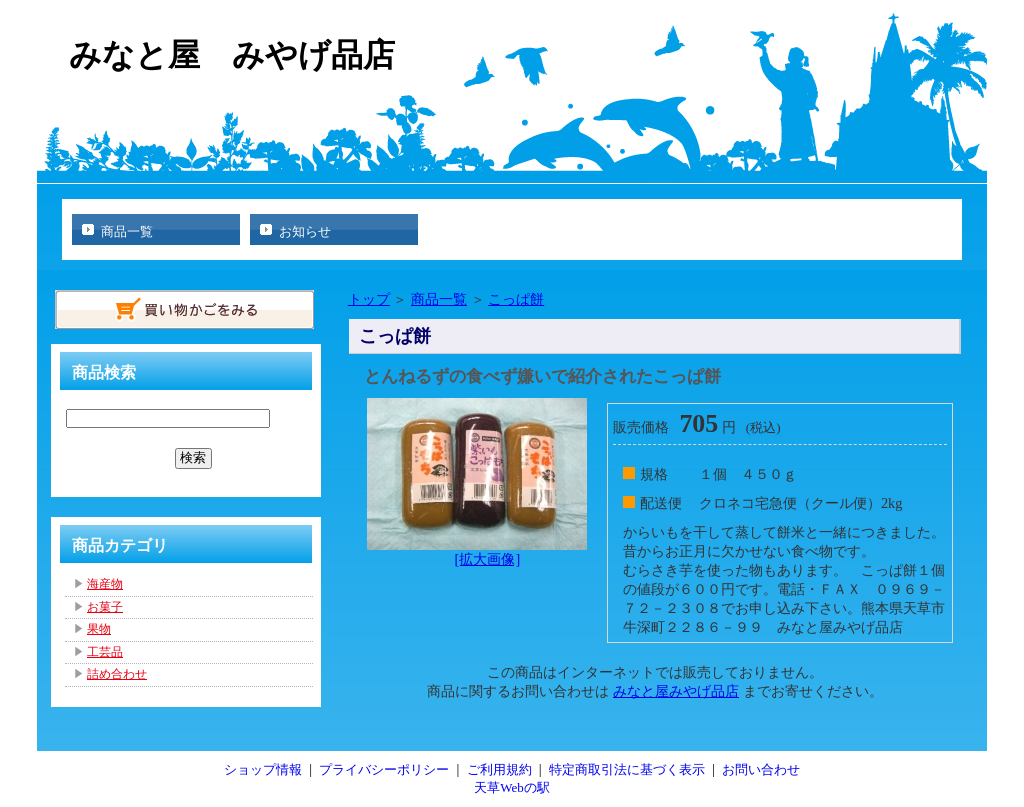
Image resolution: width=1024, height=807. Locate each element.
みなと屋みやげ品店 (676, 691)
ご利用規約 (499, 769)
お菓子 (105, 607)
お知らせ (305, 231)
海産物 (105, 584)
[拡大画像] (488, 559)
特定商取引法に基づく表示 (627, 769)
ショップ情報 (263, 769)
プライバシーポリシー (384, 769)
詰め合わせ (117, 674)
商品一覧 (127, 231)
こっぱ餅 (516, 299)
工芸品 (105, 652)
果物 (99, 629)
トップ (369, 299)
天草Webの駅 (512, 787)
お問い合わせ (761, 769)
